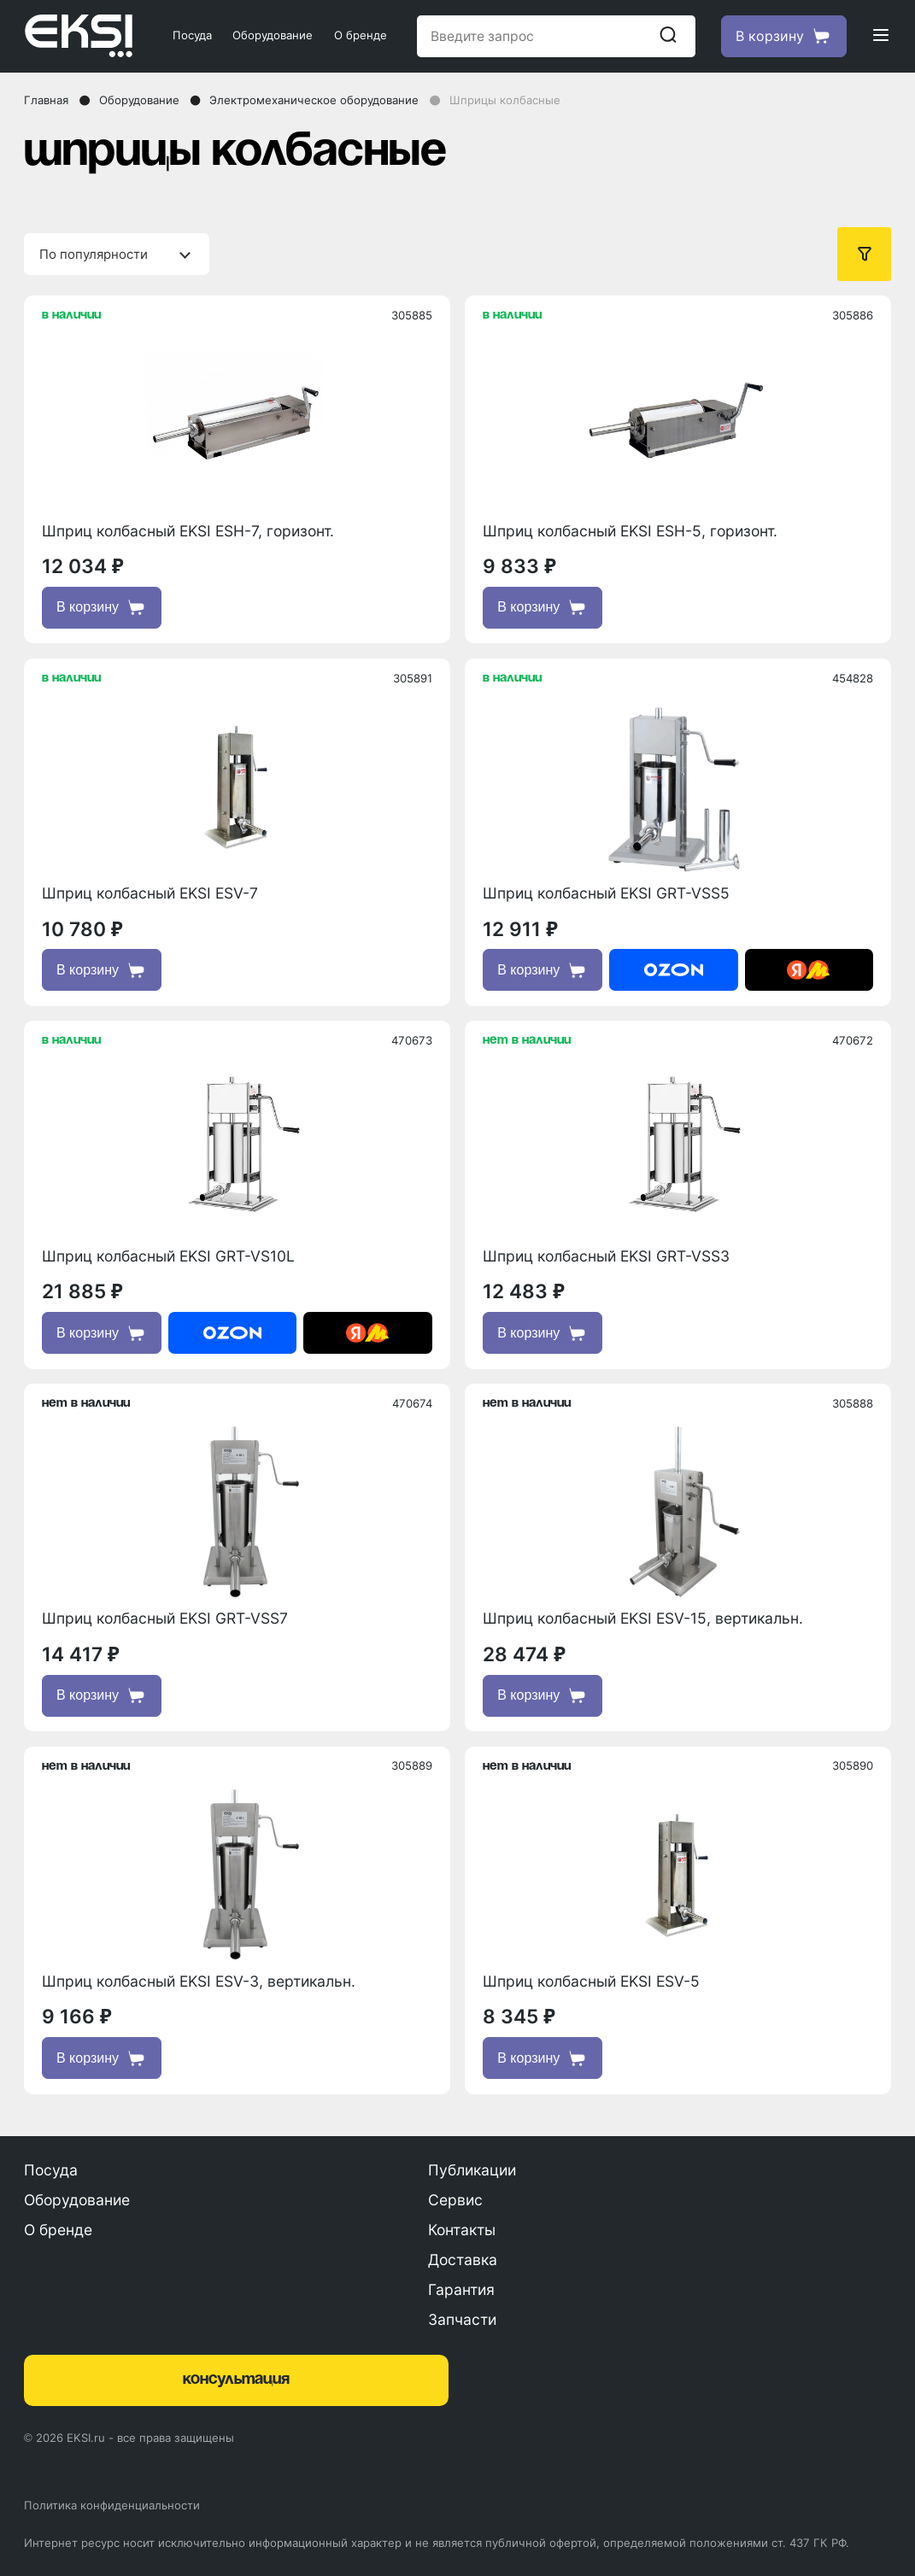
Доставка (462, 2260)
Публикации (472, 2170)
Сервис (455, 2200)
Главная (46, 100)
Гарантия (461, 2289)
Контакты (462, 2230)
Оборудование (272, 35)
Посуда (192, 35)
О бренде (360, 35)
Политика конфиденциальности (112, 2505)
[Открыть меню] (881, 36)
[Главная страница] (83, 36)
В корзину (101, 607)
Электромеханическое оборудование (314, 100)
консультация (236, 2379)
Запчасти (462, 2319)
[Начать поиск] (668, 36)
